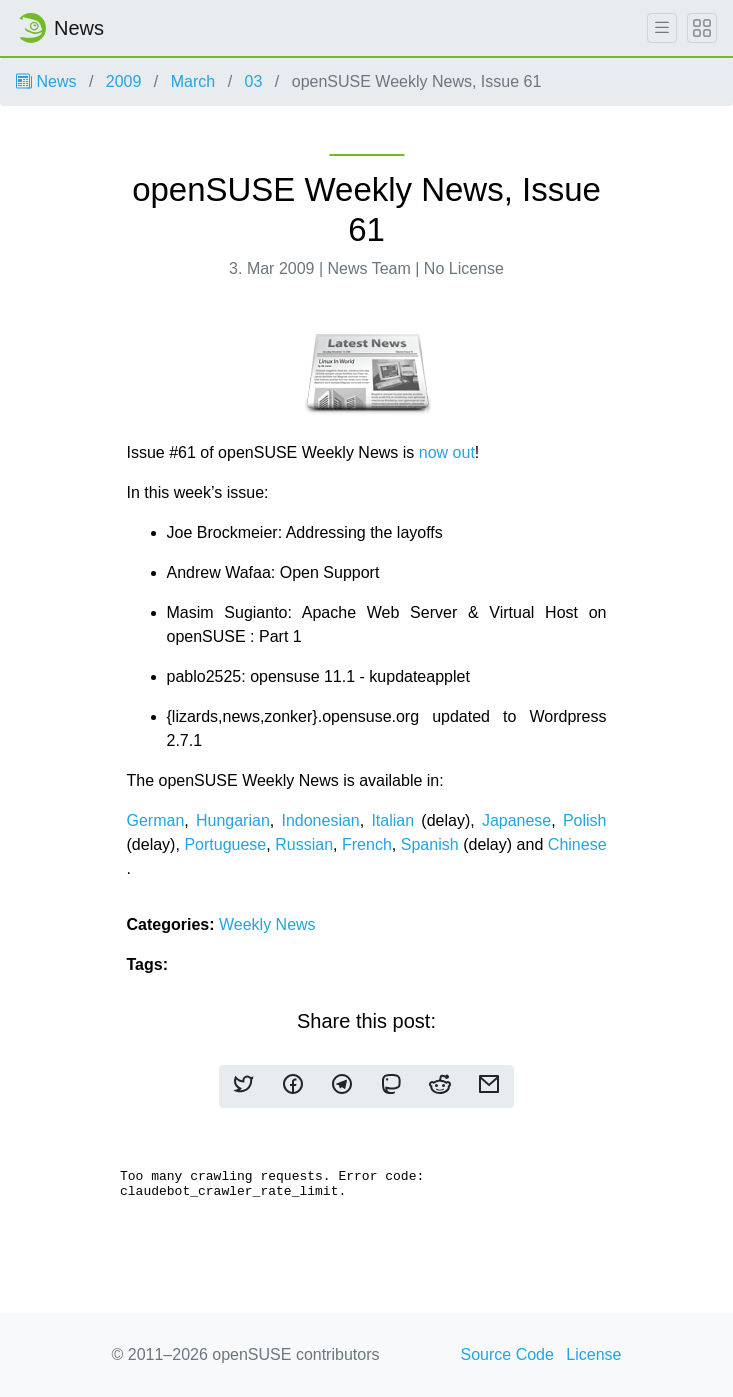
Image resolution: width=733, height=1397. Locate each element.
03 (254, 81)
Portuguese (225, 844)
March (193, 81)
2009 (124, 81)
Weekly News (267, 924)
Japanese (516, 820)
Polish (585, 820)
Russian (304, 844)
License (593, 1354)
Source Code (507, 1354)
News (46, 81)
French (367, 844)
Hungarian (233, 820)
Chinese (577, 844)
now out (447, 452)
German (156, 820)
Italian (392, 820)
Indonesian (320, 820)
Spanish (430, 844)
